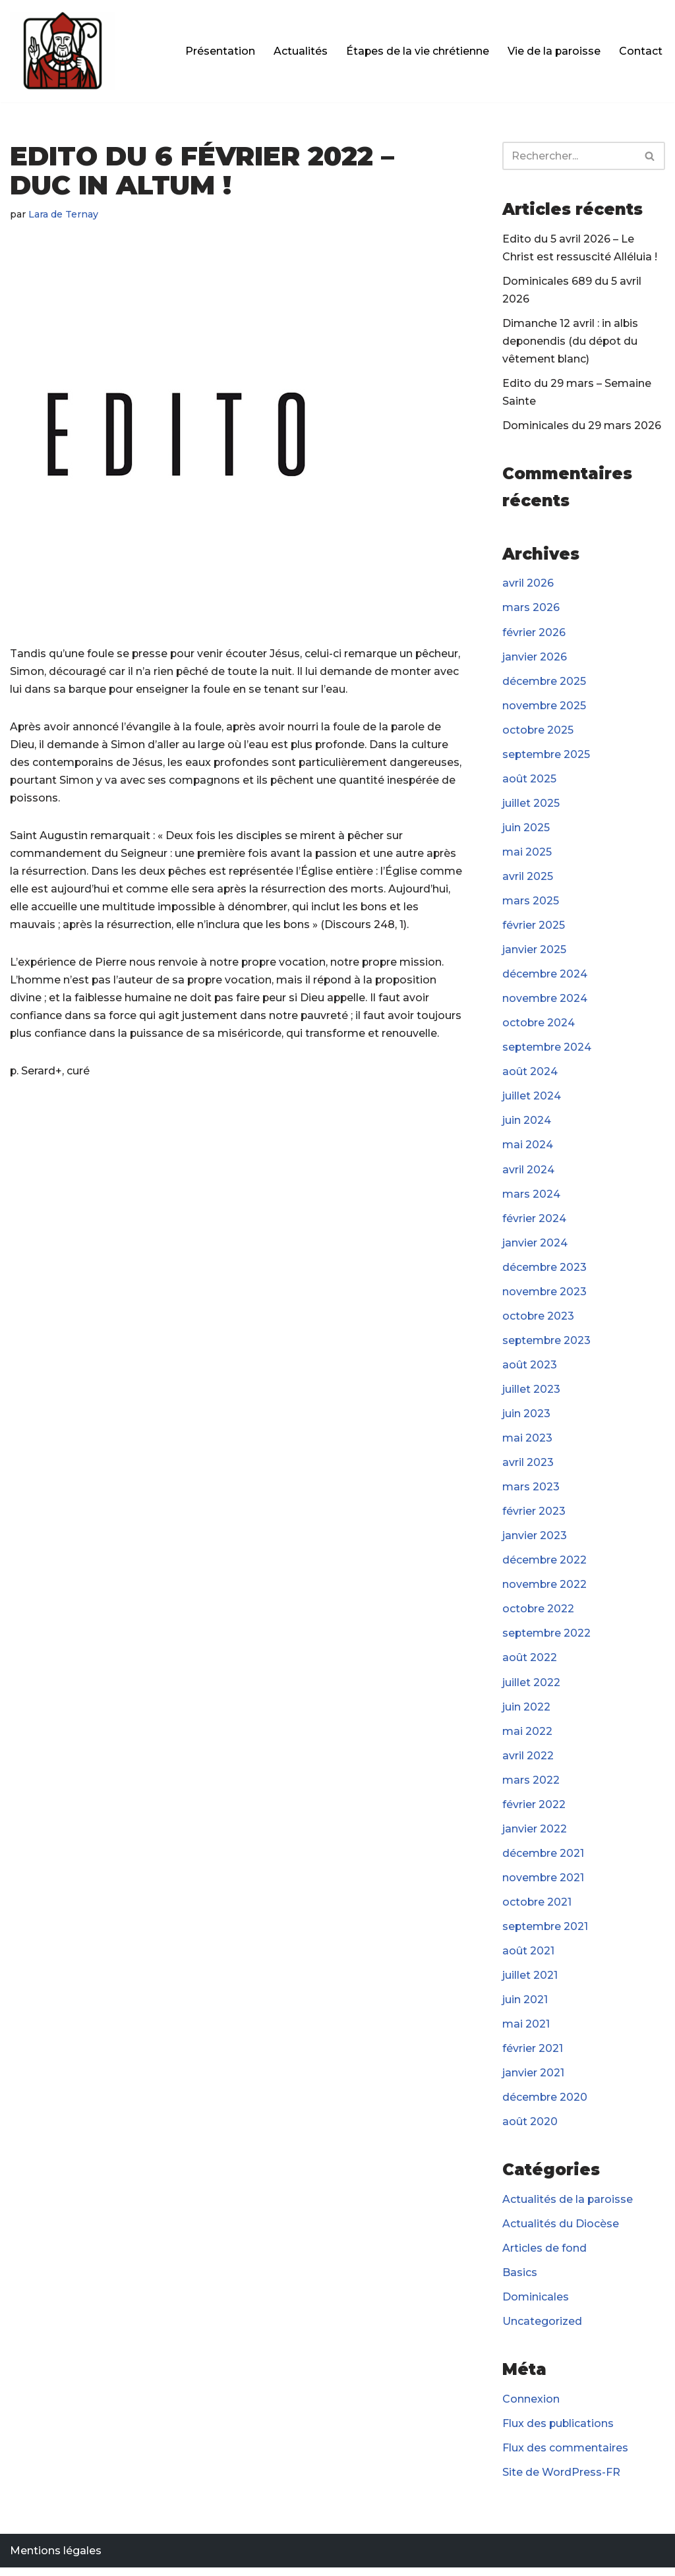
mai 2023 (527, 1442)
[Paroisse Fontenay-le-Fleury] (62, 51)
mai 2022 (527, 1736)
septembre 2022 (547, 1638)
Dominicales (535, 2304)
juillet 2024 (531, 1099)
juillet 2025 (531, 805)
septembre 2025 (546, 756)
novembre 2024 (545, 1001)
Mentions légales (56, 2559)
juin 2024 (526, 1123)
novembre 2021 (543, 1883)
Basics (519, 2280)
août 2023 (529, 1368)
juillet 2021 (530, 1982)
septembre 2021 (545, 1933)
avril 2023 (528, 1467)
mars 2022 (531, 1785)
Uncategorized (542, 2329)
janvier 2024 (535, 1246)
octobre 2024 (538, 1026)
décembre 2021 (543, 1859)
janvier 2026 (534, 658)
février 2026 (534, 634)
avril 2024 (528, 1173)
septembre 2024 (547, 1050)
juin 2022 (526, 1712)
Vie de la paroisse (554, 51)
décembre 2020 (545, 2104)
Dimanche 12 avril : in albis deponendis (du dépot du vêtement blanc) (570, 342)
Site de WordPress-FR (561, 2480)
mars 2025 (530, 903)
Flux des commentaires (565, 2455)
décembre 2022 (544, 1565)
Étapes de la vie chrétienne (416, 51)
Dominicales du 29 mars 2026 (581, 427)
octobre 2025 (538, 731)
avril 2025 (527, 879)
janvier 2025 (534, 952)
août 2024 (530, 1074)
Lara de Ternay (64, 214)
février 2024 (534, 1221)
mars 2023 (531, 1491)
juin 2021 (525, 2006)
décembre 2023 (544, 1271)
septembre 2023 (547, 1344)
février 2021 (532, 2055)
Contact (640, 51)
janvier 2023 (534, 1541)
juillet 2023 (531, 1393)
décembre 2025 (544, 682)
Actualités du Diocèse (560, 2231)
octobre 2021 (537, 1908)
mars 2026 (531, 608)
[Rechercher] (568, 156)
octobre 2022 (538, 1614)
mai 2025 (527, 854)
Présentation (219, 51)
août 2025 (529, 781)
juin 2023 (526, 1418)
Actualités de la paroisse (567, 2206)
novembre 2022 (544, 1589)
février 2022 (534, 1810)
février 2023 (534, 1515)
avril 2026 (528, 584)
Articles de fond (544, 2255)
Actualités (299, 51)
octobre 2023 (538, 1320)
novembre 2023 (544, 1295)
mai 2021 (526, 2030)
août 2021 (528, 1957)
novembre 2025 (544, 707)
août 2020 (530, 2128)
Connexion (531, 2407)
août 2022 (529, 1663)
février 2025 (533, 928)
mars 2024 (531, 1197)
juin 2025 (526, 829)
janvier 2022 (534, 1835)
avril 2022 (528, 1761)
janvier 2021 (533, 2080)
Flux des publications (558, 2431)
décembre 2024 (545, 976)
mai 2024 (527, 1148)
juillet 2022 (531, 1688)
